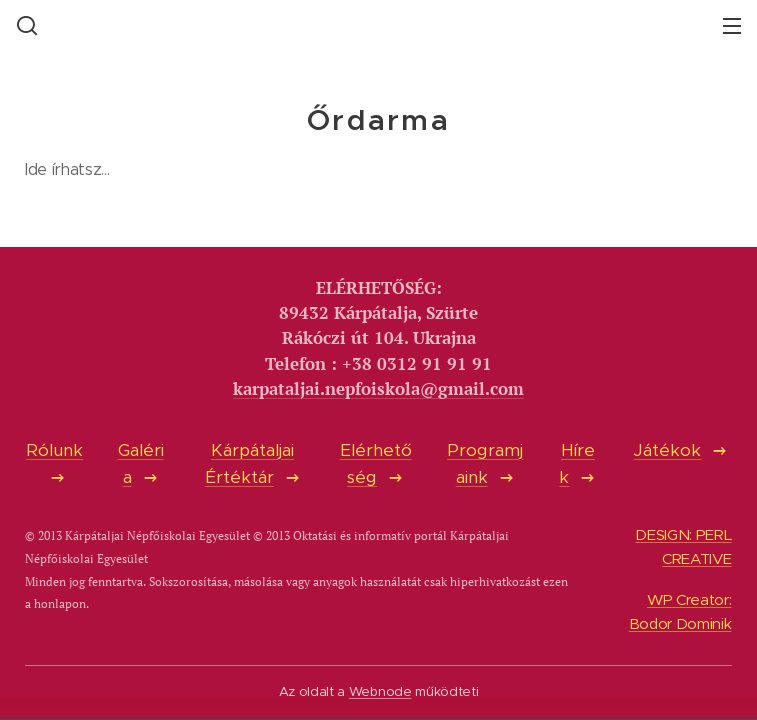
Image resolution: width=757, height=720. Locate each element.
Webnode (380, 691)
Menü (732, 26)
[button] (25, 25)
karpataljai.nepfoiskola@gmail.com (378, 389)
